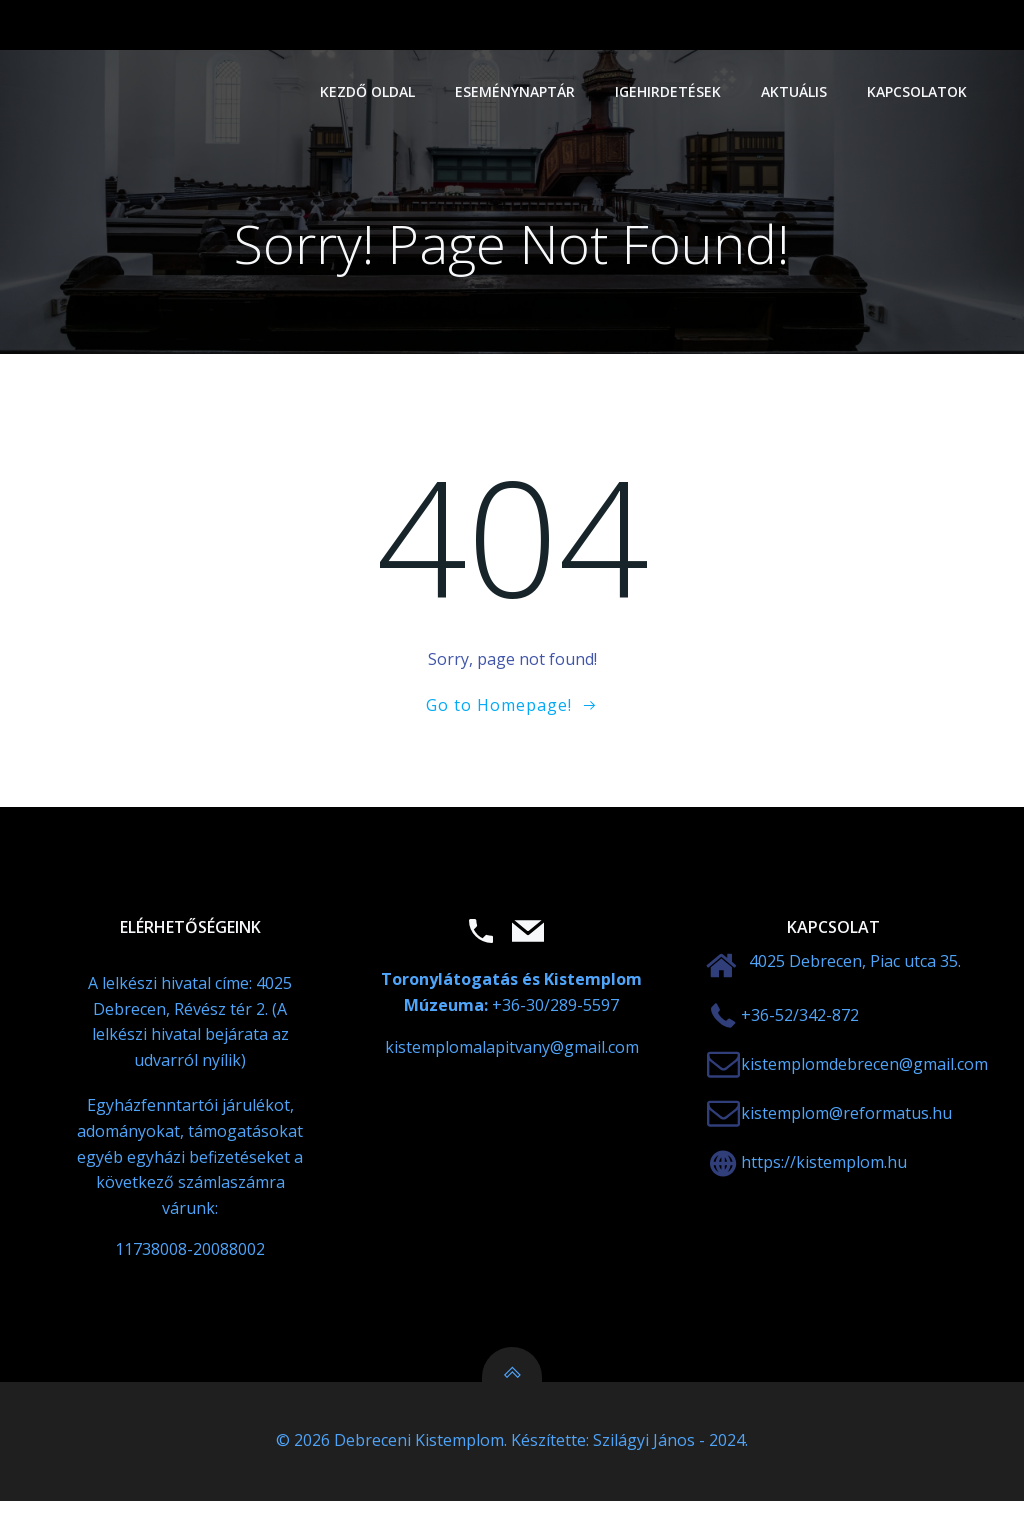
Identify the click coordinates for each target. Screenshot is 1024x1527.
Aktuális (799, 90)
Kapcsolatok (922, 90)
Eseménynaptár (520, 90)
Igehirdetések (673, 90)
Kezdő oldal (372, 90)
